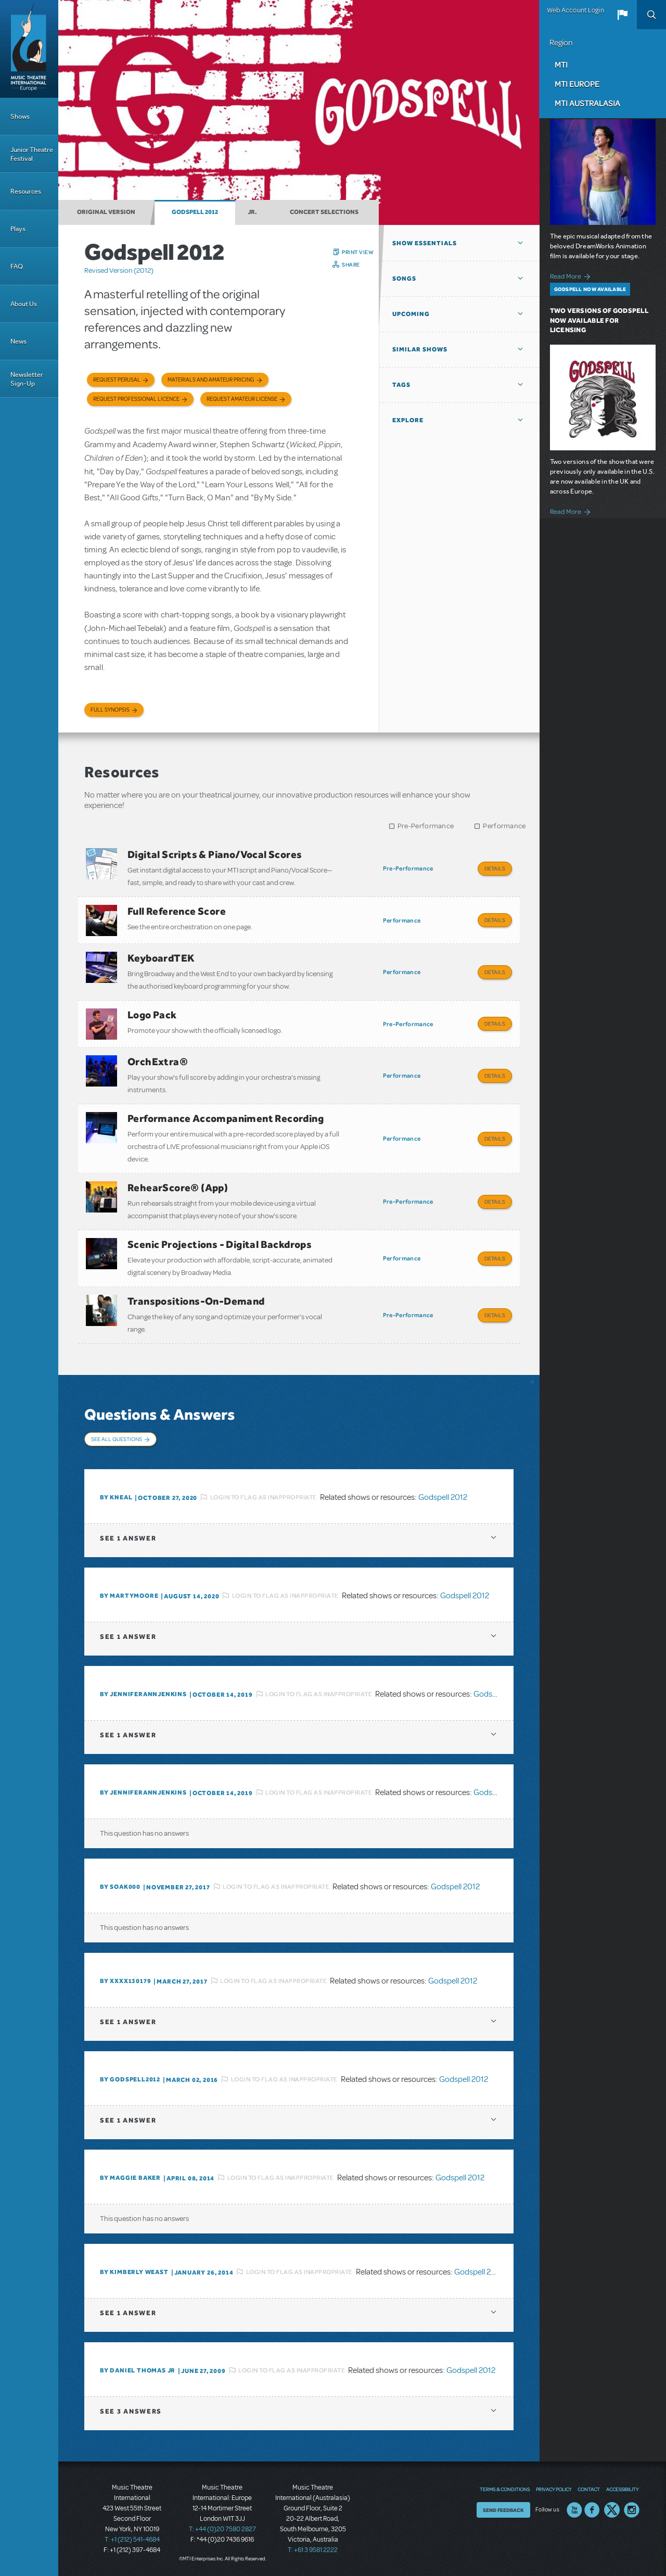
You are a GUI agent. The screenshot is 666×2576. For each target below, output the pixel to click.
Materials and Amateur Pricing (211, 379)
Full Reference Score (176, 911)
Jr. (252, 212)
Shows (20, 116)
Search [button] (651, 14)
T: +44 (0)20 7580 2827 (222, 2529)
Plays (17, 228)
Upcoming (411, 314)
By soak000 (120, 1886)
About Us (23, 303)
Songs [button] (404, 278)
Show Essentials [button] (424, 243)
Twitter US (612, 2510)
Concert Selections (324, 212)
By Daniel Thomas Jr (137, 2370)
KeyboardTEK (161, 958)
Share (351, 264)
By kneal (116, 1497)
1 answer (128, 1538)
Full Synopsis (110, 709)
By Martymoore (129, 1595)
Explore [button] (408, 420)
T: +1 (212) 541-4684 (132, 2539)
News (18, 341)
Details (494, 868)
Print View (358, 252)
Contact (589, 2489)
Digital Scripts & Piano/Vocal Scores (214, 854)
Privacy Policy (553, 2489)
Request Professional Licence (136, 399)
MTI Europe (577, 84)
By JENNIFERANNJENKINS (143, 1694)
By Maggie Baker (130, 2177)
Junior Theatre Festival (31, 154)
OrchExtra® (157, 1061)
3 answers (131, 2411)
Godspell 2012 (195, 212)
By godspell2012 (130, 2079)
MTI (561, 64)
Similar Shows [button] (419, 349)
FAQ (16, 266)
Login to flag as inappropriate (263, 1497)
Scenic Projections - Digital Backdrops (219, 1244)
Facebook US (592, 2510)
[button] (622, 14)
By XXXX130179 (125, 1981)
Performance (504, 826)
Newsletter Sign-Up (26, 379)
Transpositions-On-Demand (196, 1301)
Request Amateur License (242, 399)
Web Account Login (575, 10)
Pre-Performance (426, 826)
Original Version (106, 212)
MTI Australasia (587, 103)
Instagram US (631, 2510)
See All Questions (116, 1439)
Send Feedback (503, 2510)
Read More (572, 275)
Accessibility (622, 2489)
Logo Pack (152, 1014)
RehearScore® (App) (177, 1187)
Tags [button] (401, 384)
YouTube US (574, 2510)
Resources (25, 191)
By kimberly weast (134, 2272)
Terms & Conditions (505, 2489)
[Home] (29, 49)
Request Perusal (116, 379)
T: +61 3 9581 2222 (313, 2550)
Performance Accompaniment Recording (225, 1118)
